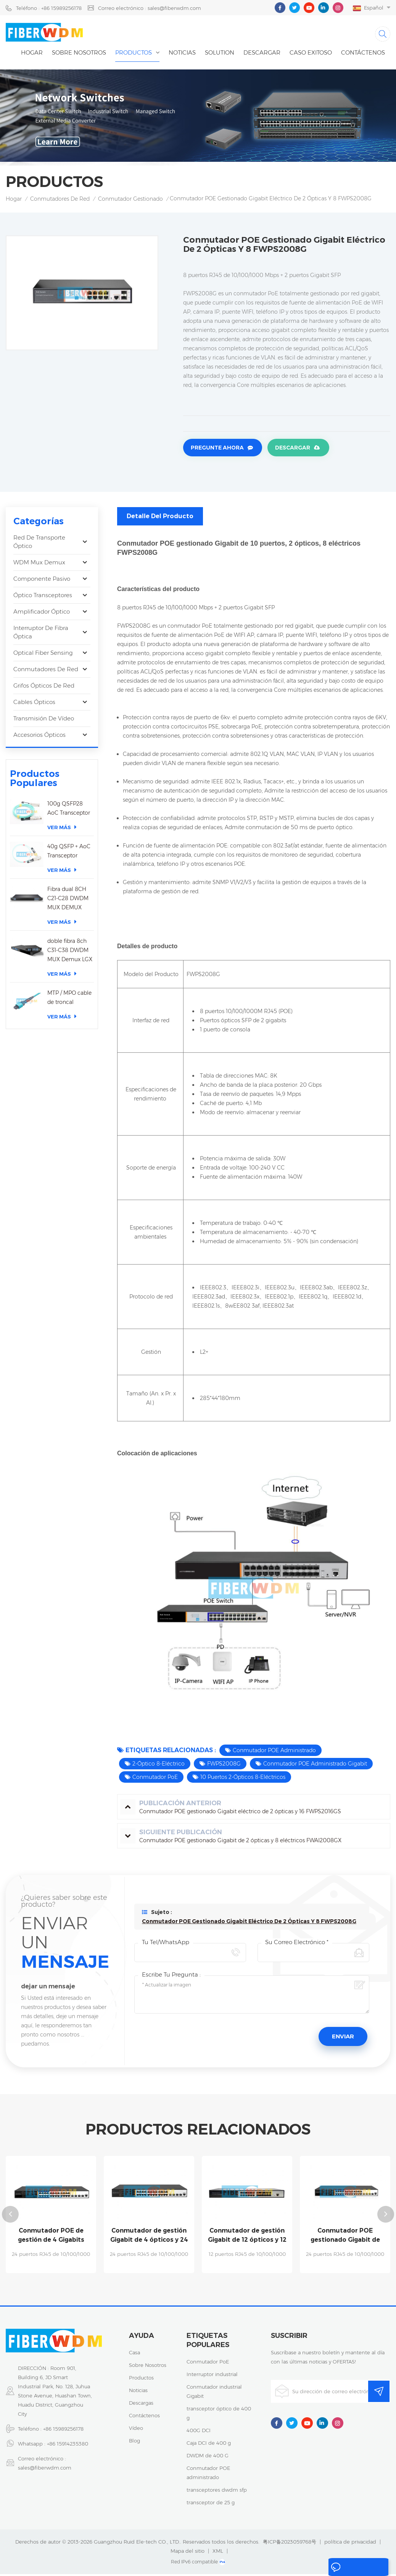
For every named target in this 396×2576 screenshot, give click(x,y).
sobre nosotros (147, 2367)
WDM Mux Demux (39, 564)
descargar (261, 55)
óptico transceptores (42, 597)
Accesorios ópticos (39, 737)
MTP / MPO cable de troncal (69, 1000)
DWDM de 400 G (208, 2457)
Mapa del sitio (187, 2553)
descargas (141, 2405)
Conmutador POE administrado (274, 1752)
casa (134, 2354)
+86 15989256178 (63, 2431)
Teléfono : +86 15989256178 (49, 8)
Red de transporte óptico (39, 544)
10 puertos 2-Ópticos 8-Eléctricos (242, 1779)
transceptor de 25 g (211, 2504)
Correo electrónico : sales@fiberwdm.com (149, 8)
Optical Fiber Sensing (43, 655)
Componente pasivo (41, 581)
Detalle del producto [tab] (160, 518)
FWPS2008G (224, 1765)
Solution (219, 55)
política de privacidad (350, 2544)
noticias (182, 55)
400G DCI (199, 2432)
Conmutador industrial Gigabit (214, 2393)
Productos (133, 55)
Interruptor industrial (212, 2376)
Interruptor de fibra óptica (40, 634)
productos (141, 2379)
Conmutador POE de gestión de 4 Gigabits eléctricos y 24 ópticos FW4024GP (51, 2237)
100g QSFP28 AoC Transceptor (68, 810)
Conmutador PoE (155, 1779)
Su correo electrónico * (296, 1944)
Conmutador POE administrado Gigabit (315, 1765)
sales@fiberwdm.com (44, 2469)
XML (217, 2553)
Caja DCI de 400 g (209, 2445)
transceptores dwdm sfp (217, 2492)
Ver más (62, 829)
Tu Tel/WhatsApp (165, 1944)
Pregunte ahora (217, 451)
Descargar (291, 451)
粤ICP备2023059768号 (289, 2544)
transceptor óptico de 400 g (219, 2415)
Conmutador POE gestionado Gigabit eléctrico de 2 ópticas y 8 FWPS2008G (249, 1923)
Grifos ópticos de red (43, 687)
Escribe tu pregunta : (171, 1977)
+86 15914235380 (67, 2445)
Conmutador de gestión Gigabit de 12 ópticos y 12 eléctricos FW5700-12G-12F (247, 2237)
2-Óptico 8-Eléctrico (158, 1765)
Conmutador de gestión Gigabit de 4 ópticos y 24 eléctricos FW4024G (149, 2237)
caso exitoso (311, 55)
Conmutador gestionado (130, 201)
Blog (134, 2442)
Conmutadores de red (60, 201)
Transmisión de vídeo (43, 720)
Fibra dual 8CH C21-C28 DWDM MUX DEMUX (68, 900)
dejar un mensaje (354, 2567)
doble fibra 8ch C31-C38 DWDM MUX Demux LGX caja (69, 953)
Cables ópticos (34, 704)
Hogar (32, 55)
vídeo (136, 2430)
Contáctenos (363, 55)
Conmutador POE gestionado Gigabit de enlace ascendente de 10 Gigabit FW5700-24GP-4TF (345, 2237)
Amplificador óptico (41, 613)
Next (385, 2216)
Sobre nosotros (79, 55)
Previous (10, 2216)
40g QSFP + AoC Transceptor (68, 853)
